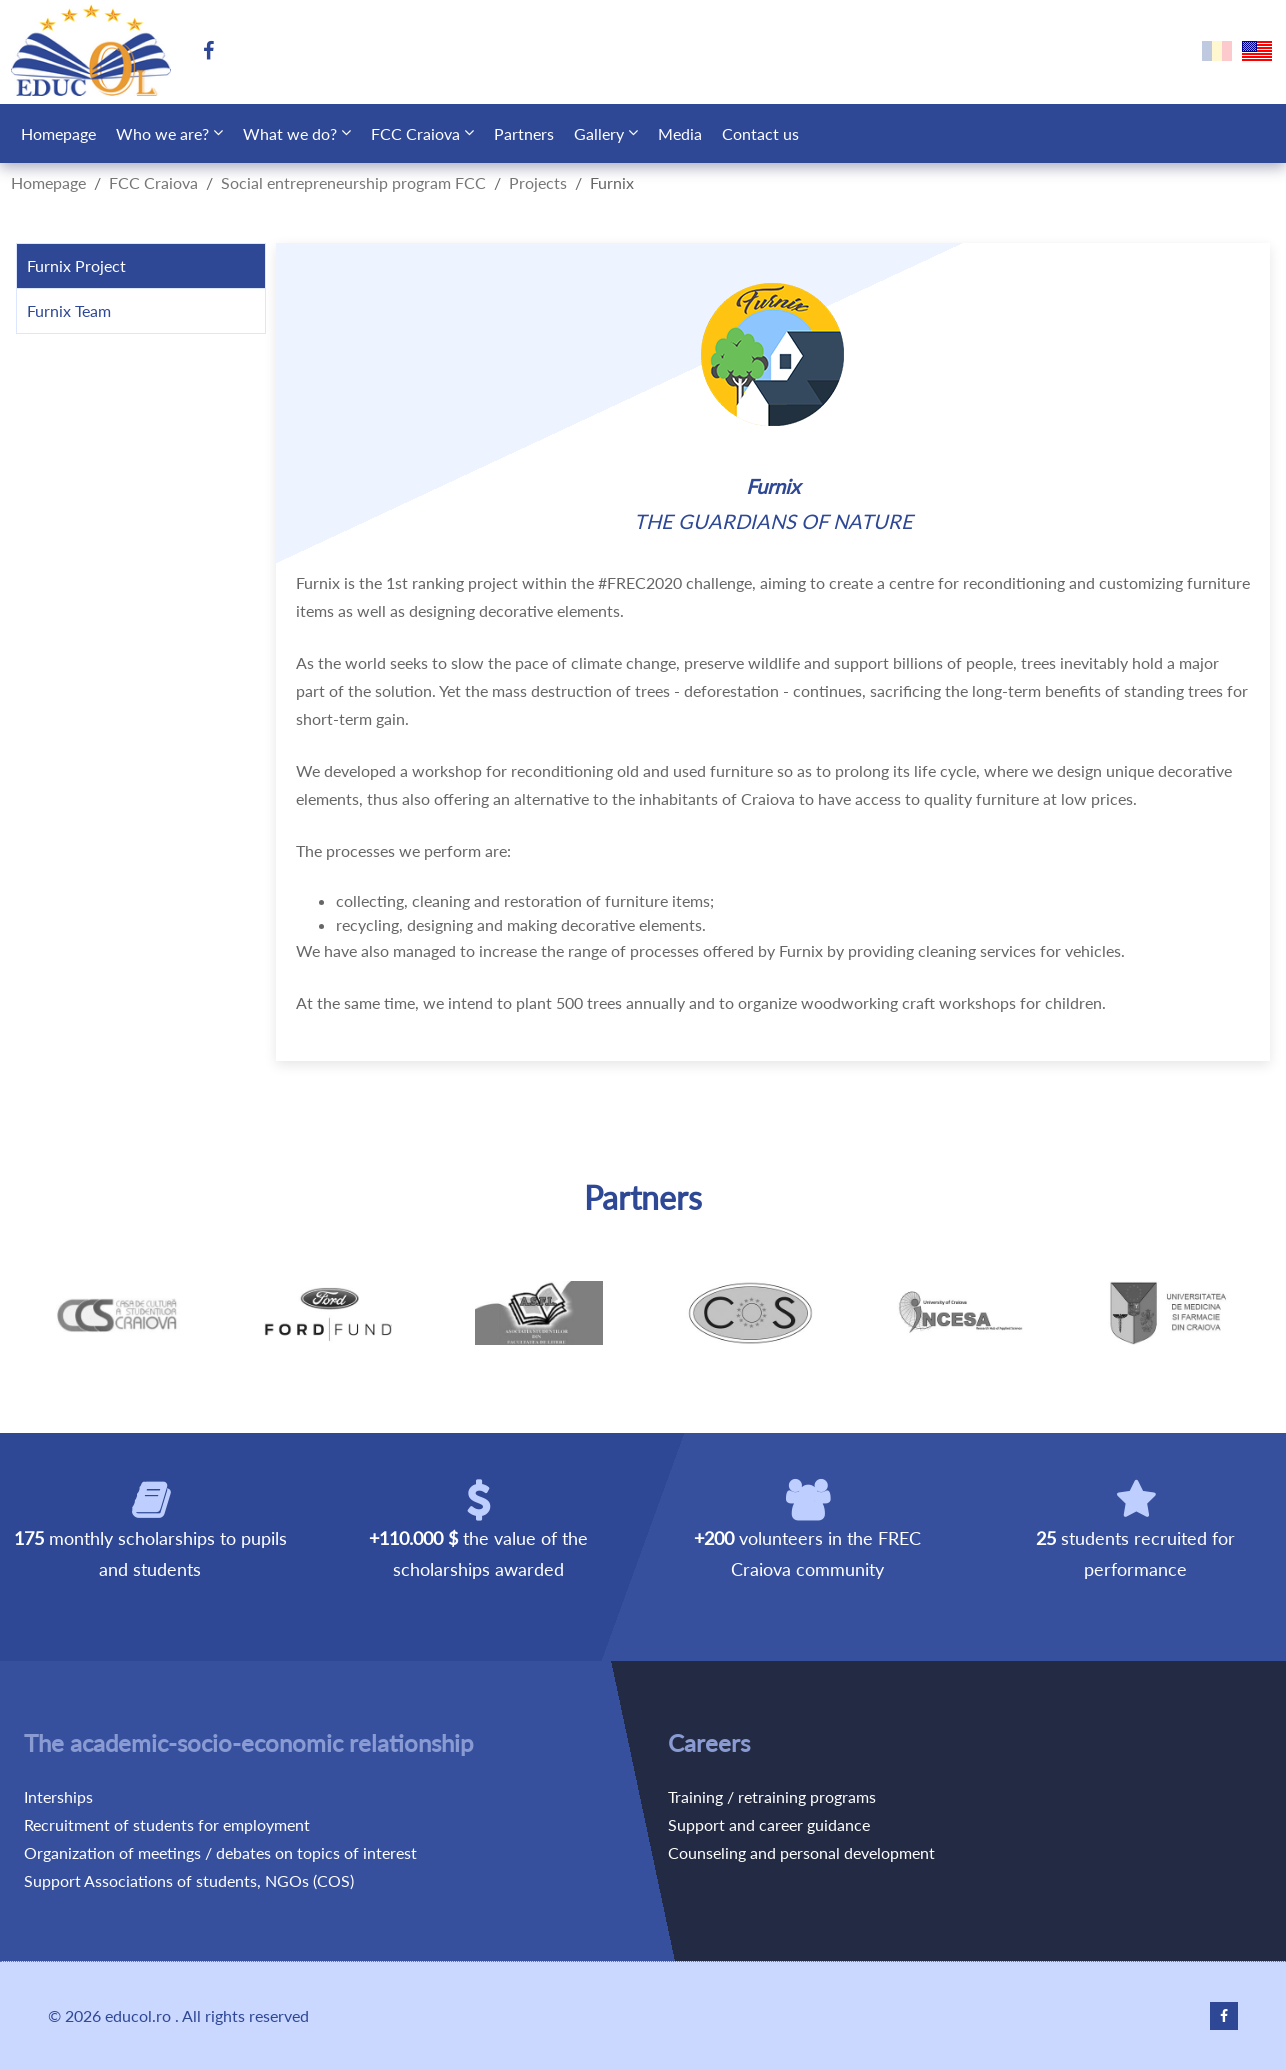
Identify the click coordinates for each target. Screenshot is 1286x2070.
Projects (538, 182)
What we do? (290, 133)
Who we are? (162, 133)
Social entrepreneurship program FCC (353, 182)
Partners (524, 133)
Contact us (760, 133)
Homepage (58, 133)
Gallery (599, 133)
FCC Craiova (415, 133)
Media (680, 133)
